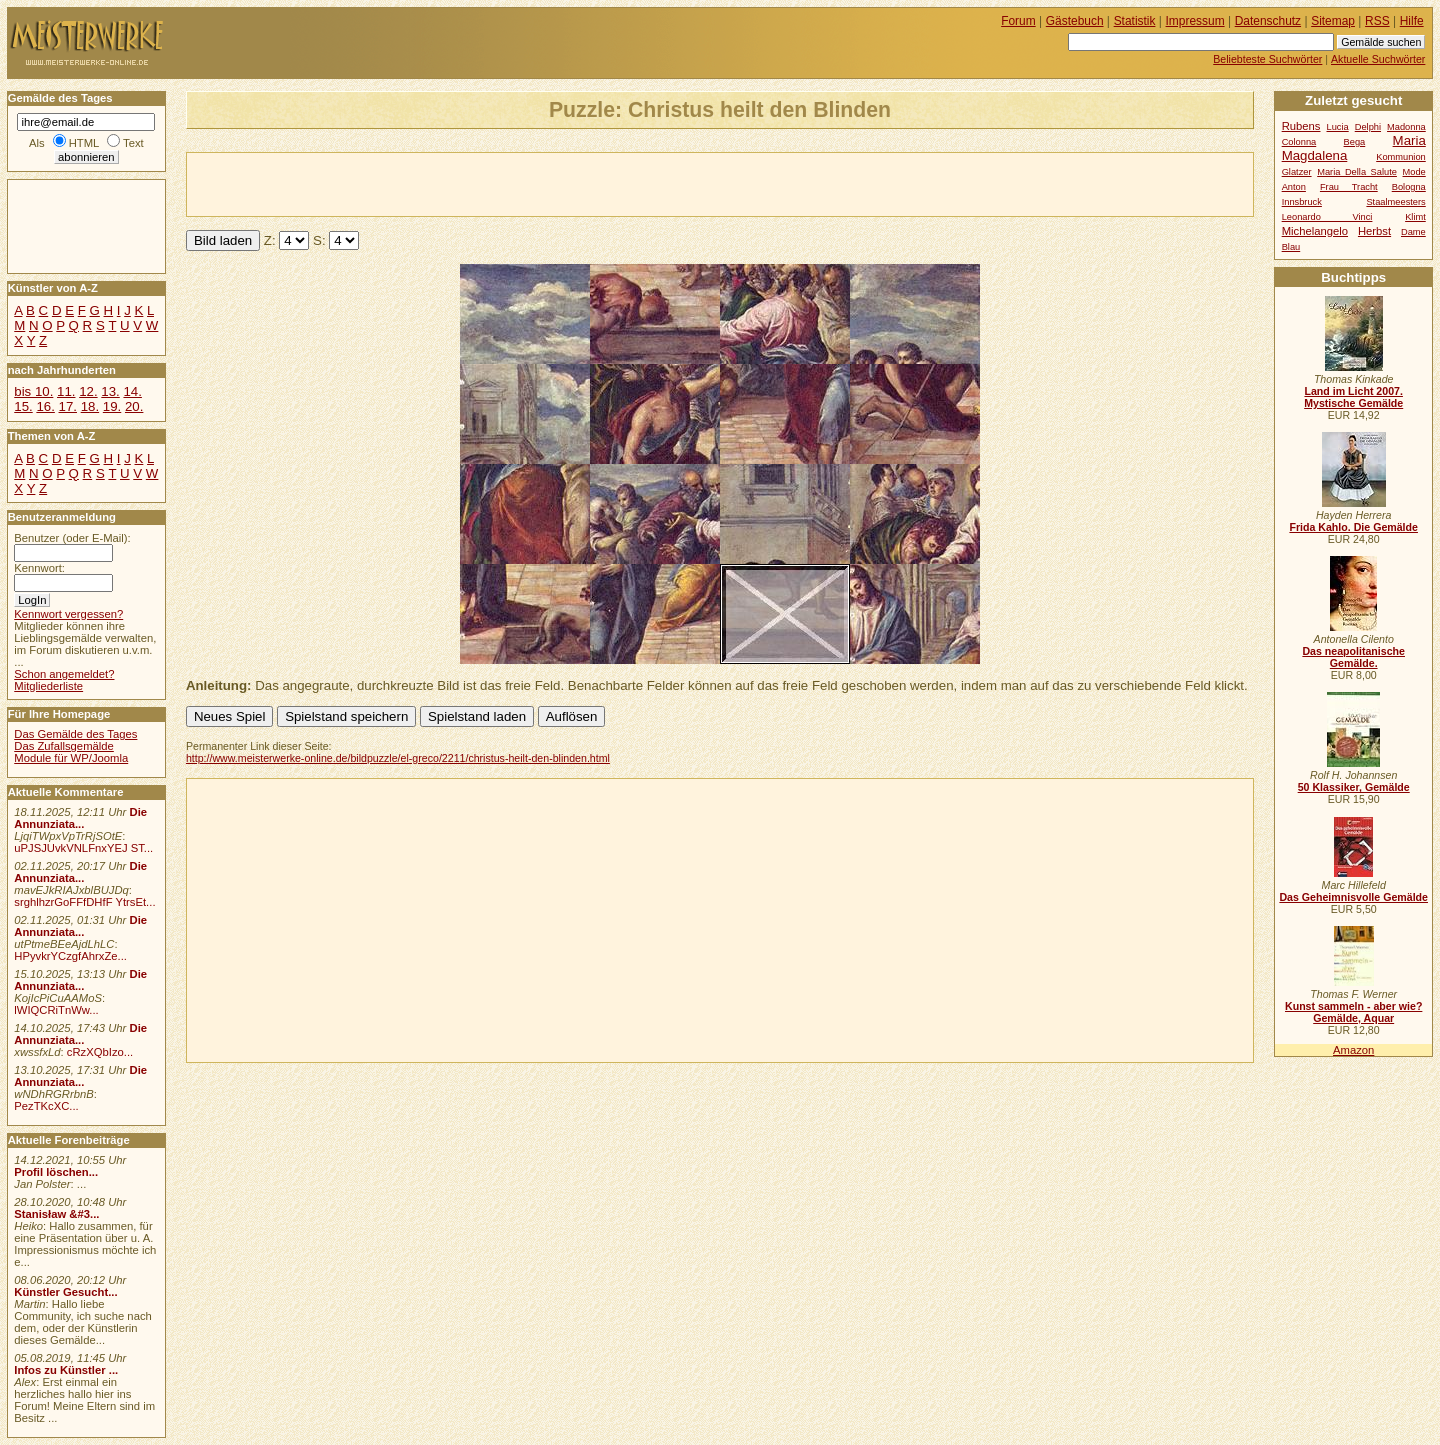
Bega (1355, 142)
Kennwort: (39, 568)
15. (23, 406)
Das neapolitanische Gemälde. (1353, 657)
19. (112, 406)
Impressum (1195, 21)
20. (134, 406)
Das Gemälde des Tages (75, 734)
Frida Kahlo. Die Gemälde (1353, 527)
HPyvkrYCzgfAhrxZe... (70, 956)
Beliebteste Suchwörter (1267, 59)
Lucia (1338, 127)
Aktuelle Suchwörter (1378, 59)
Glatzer (1297, 172)
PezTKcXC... (46, 1106)
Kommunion (1401, 157)
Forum (1018, 21)
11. (66, 391)
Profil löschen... (56, 1172)
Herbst (1374, 231)
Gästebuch (1075, 21)
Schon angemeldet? (64, 674)
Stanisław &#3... (56, 1214)
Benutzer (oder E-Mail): (72, 538)
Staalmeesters (1395, 202)
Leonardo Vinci (1327, 217)
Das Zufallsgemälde (64, 746)
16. (45, 406)
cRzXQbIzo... (100, 1052)
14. (132, 391)
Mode (1414, 172)
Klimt (1415, 217)
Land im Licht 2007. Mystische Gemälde (1353, 397)
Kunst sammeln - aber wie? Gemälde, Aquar (1353, 1012)
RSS (1377, 21)
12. (88, 391)
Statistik (1135, 21)
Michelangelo (1315, 231)
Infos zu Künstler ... (66, 1370)
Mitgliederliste (48, 686)
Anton (1294, 187)
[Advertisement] (421, 183)
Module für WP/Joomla (71, 758)
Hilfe (1412, 21)
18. (90, 406)
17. (68, 406)
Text (133, 143)
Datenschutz (1268, 21)
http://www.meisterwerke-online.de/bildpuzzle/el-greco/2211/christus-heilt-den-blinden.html (398, 758)
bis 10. (33, 391)
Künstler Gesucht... (65, 1292)
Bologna (1409, 187)
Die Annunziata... (80, 818)
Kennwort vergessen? (68, 614)
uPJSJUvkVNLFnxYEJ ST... (83, 848)
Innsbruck (1302, 202)
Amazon (1353, 1050)
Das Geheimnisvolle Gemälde (1353, 897)
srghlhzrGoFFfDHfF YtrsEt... (84, 902)
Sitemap (1333, 21)
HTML (84, 143)
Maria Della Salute (1357, 172)
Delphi (1368, 127)
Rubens (1301, 126)
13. (110, 391)
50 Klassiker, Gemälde (1354, 787)
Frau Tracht (1349, 187)
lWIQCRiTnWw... (56, 1010)
